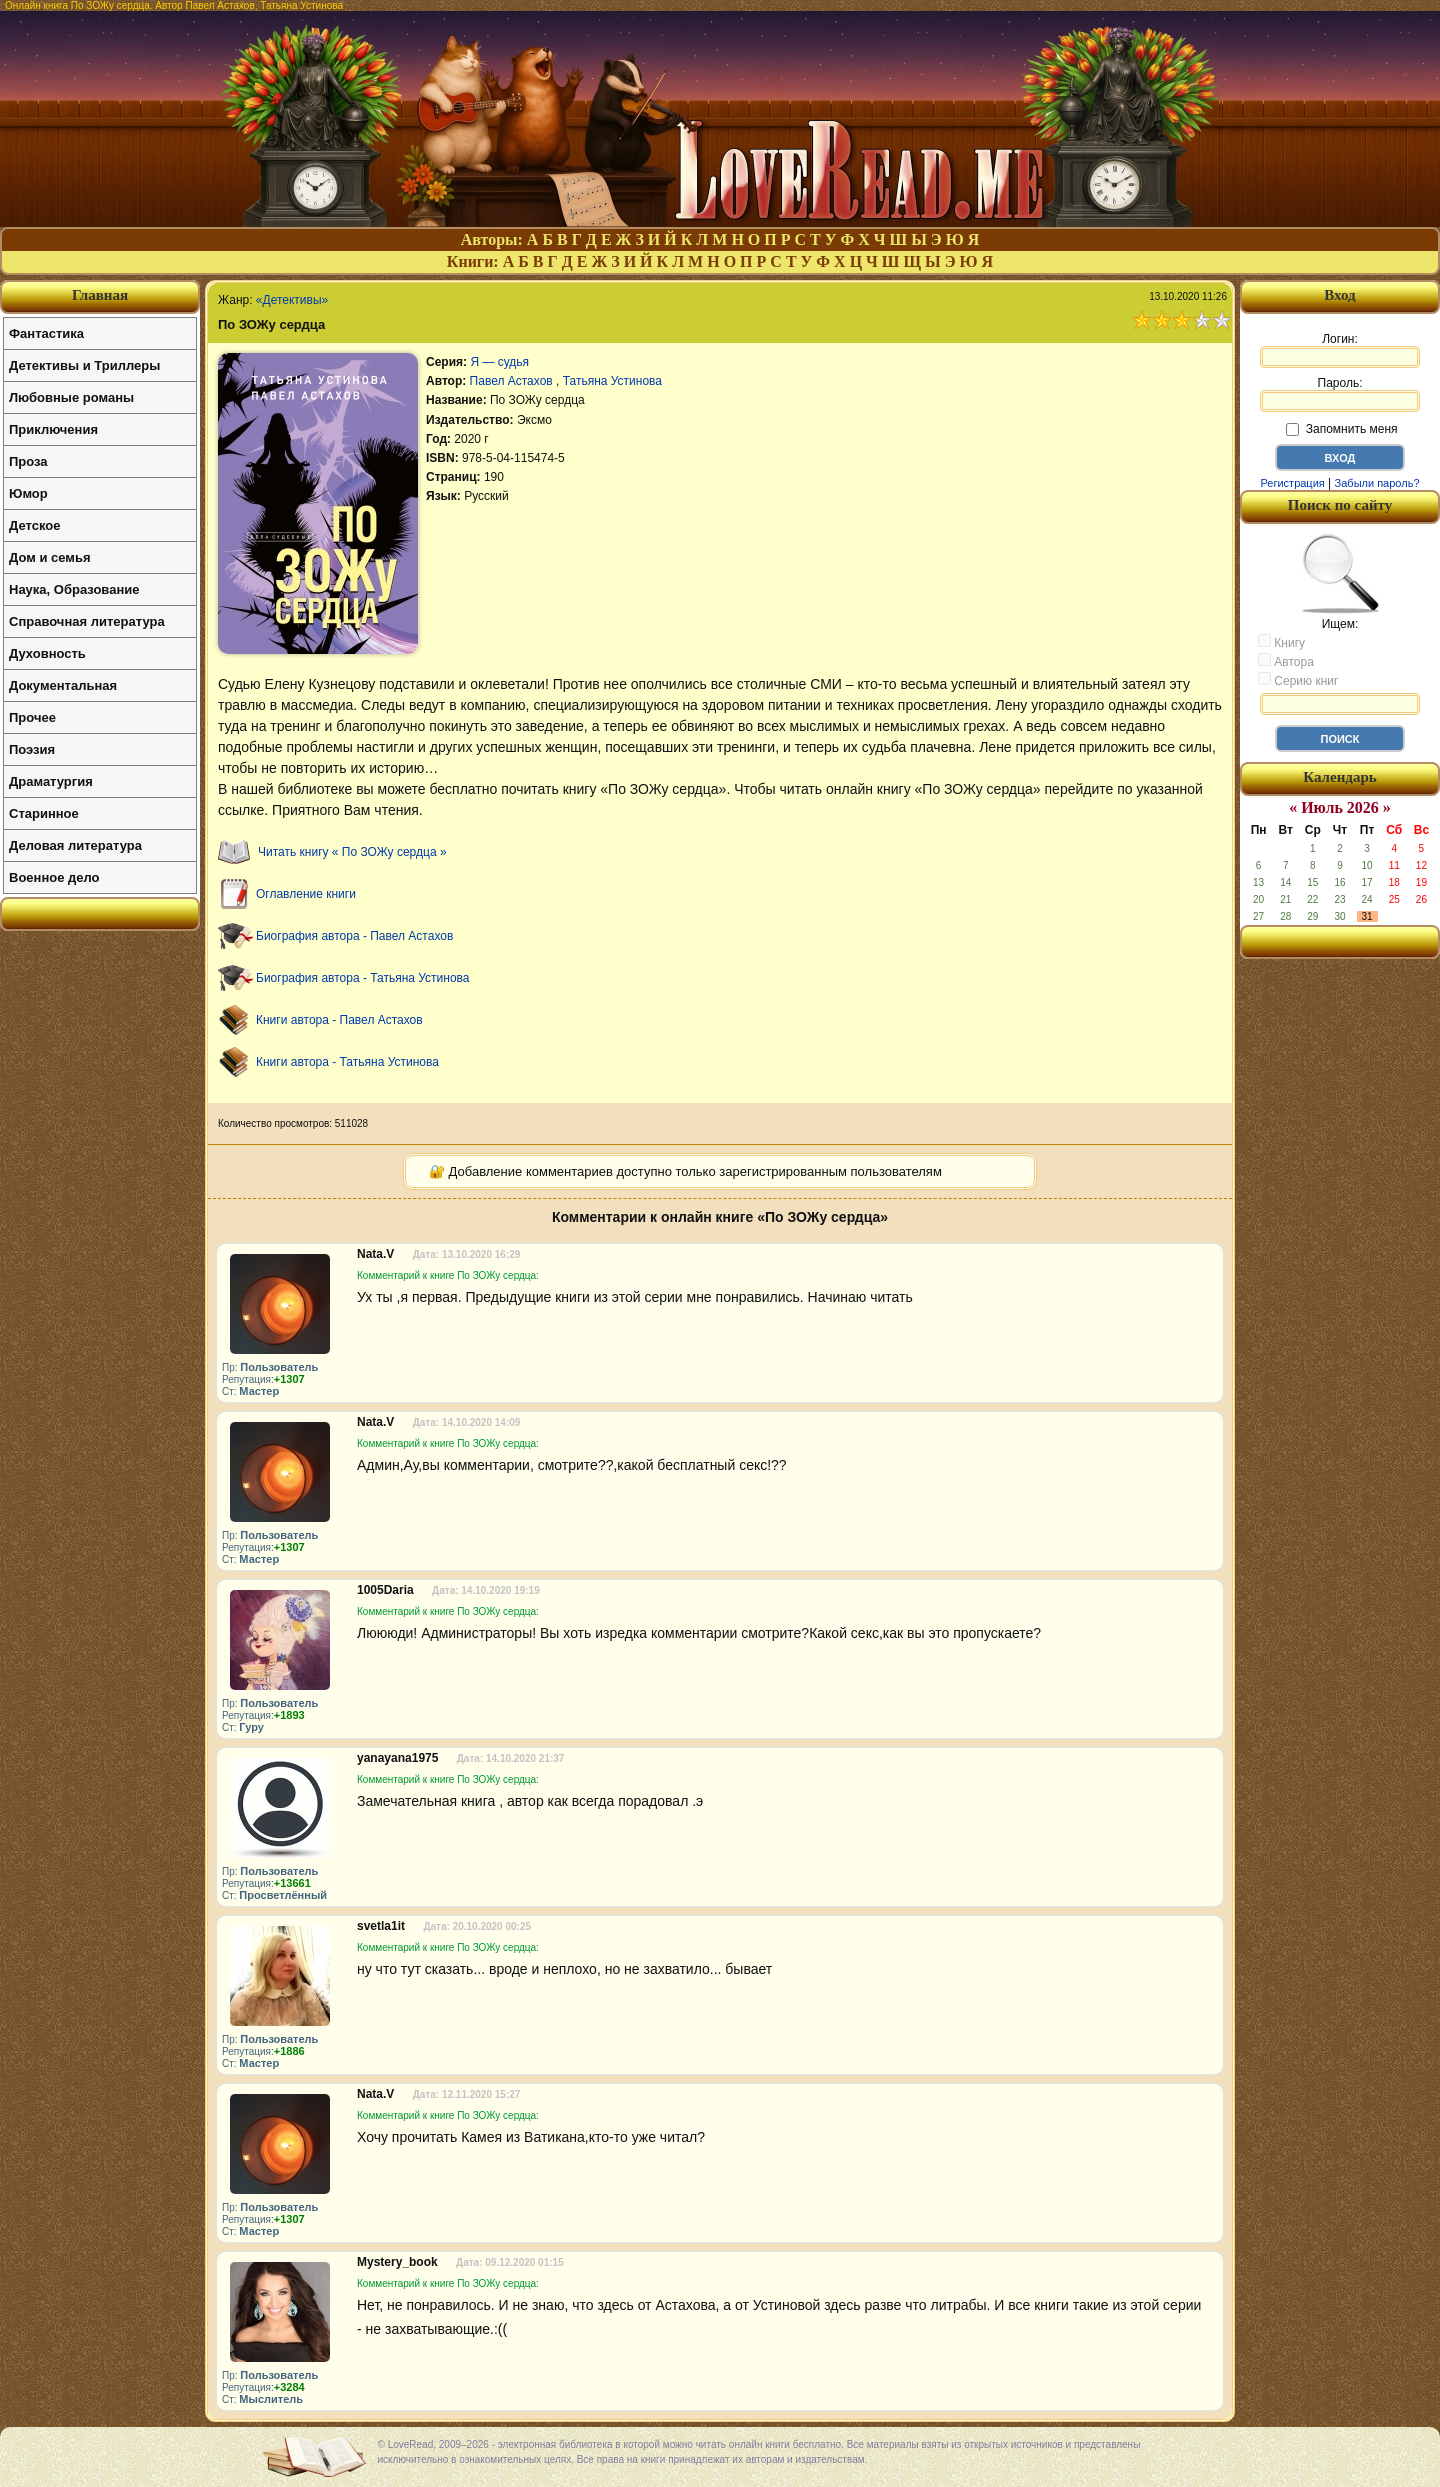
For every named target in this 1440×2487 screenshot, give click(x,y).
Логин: (1340, 350)
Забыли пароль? (1377, 483)
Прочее (32, 717)
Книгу (1281, 642)
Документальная (63, 685)
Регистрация (1292, 483)
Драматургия (51, 781)
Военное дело (54, 877)
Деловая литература (75, 845)
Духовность (47, 653)
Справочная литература (87, 621)
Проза (28, 461)
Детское (34, 525)
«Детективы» (292, 300)
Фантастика (46, 333)
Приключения (53, 429)
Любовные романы (71, 397)
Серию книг (1298, 680)
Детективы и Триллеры (84, 365)
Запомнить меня (1341, 429)
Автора (1286, 661)
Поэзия (32, 749)
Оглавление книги (306, 894)
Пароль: (1340, 394)
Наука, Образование (74, 589)
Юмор (28, 493)
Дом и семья (50, 557)
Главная (100, 295)
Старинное (44, 813)
